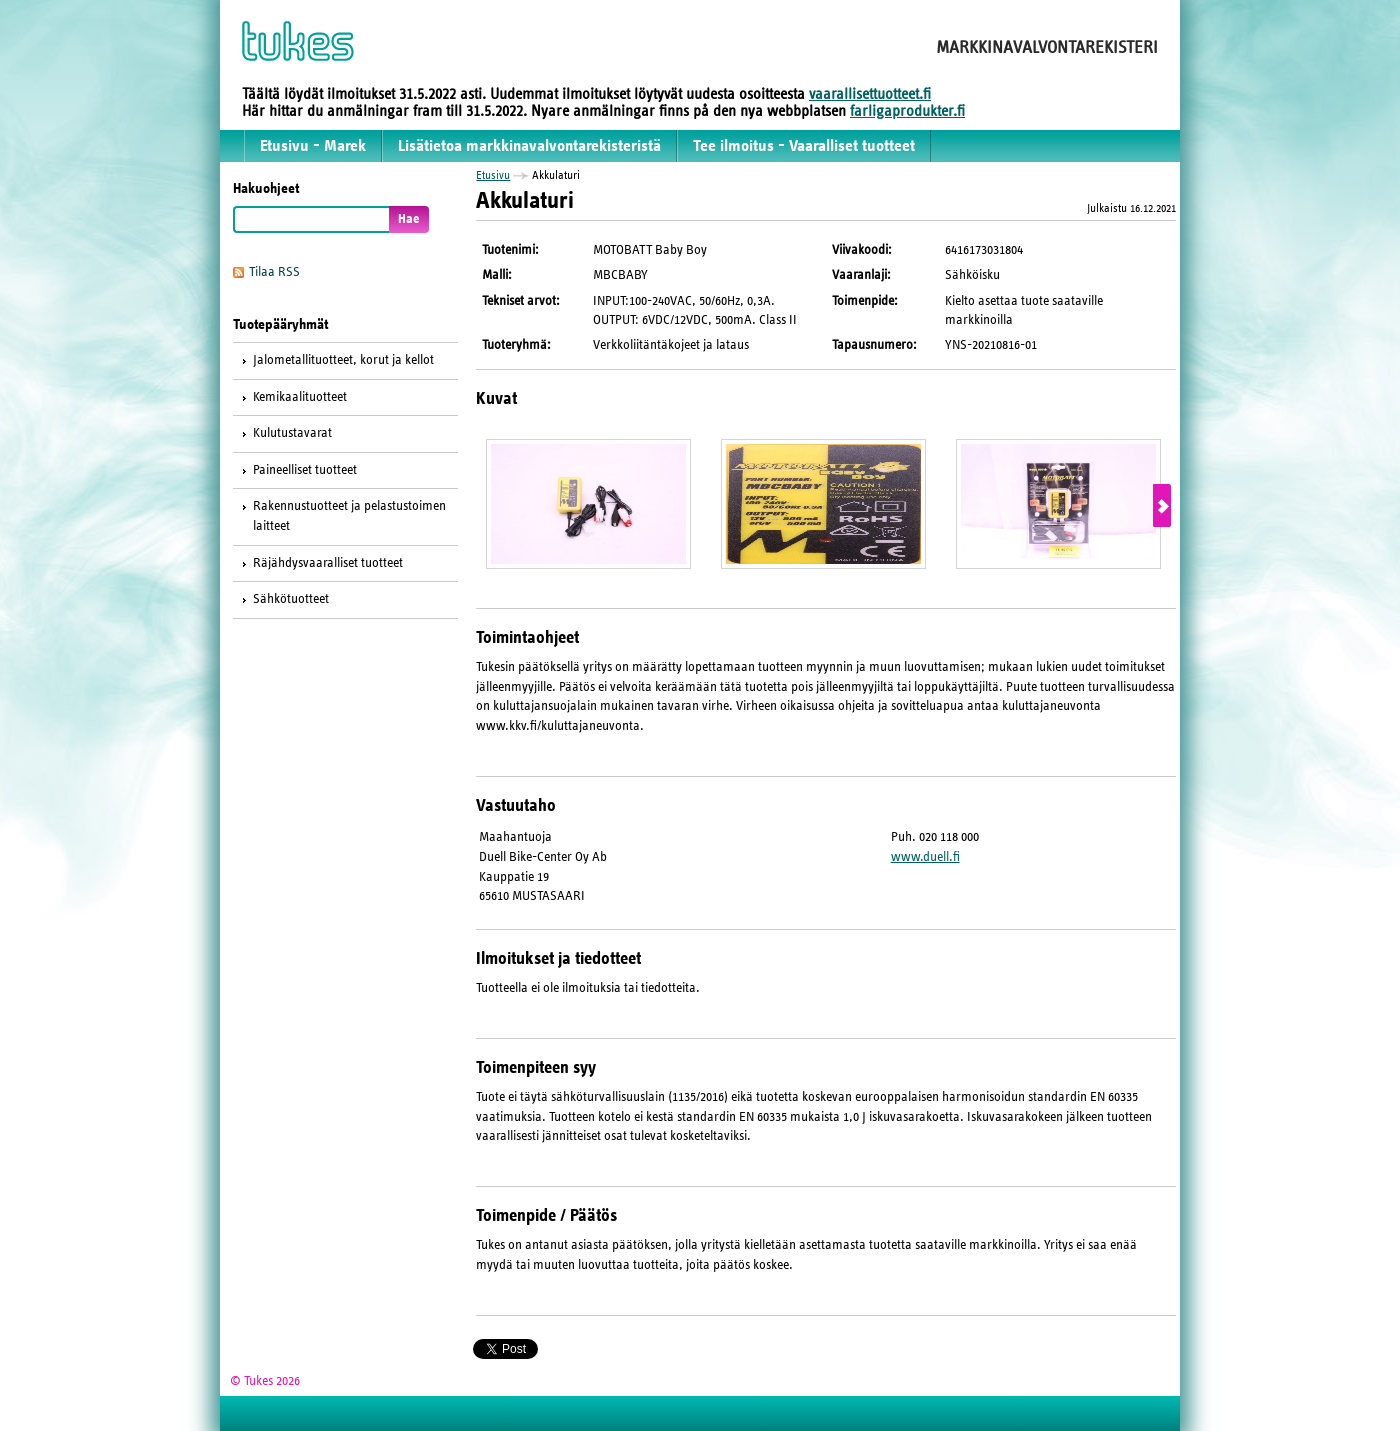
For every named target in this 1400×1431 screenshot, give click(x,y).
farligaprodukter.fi (907, 111)
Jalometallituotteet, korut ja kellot (343, 360)
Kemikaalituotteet (300, 397)
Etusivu (493, 175)
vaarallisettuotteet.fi (870, 94)
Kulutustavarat (292, 433)
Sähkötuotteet (291, 599)
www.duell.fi (925, 857)
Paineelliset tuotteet (305, 470)
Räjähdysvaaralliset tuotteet (328, 563)
